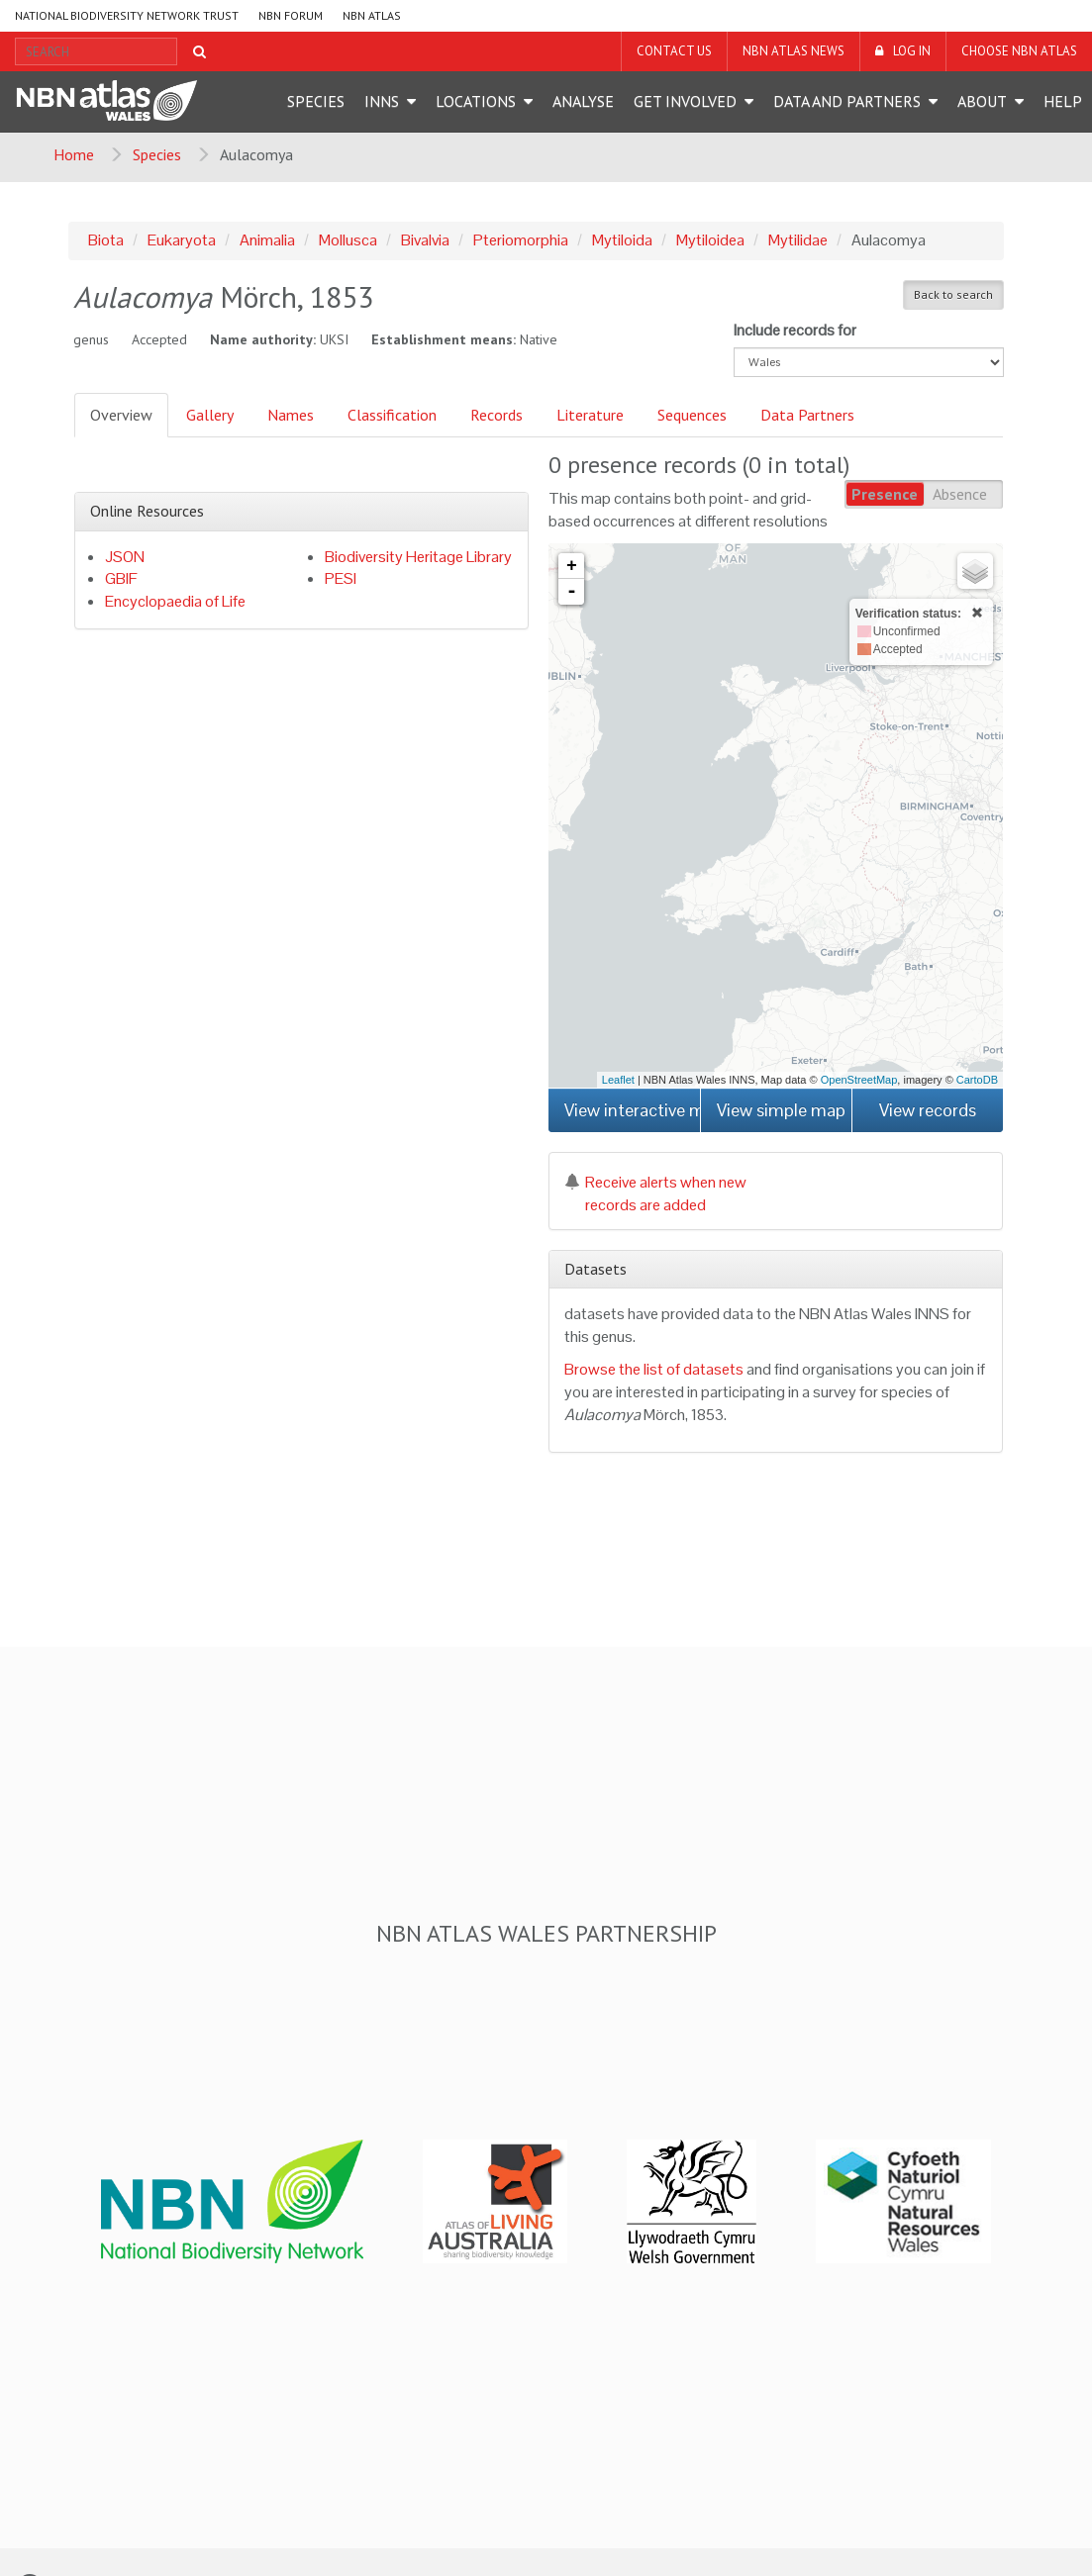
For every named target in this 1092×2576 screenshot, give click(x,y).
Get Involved (685, 101)
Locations (476, 101)
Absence (960, 494)
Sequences (692, 415)
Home (73, 154)
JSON (125, 556)
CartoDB (977, 1080)
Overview (121, 415)
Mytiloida (622, 240)
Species (316, 101)
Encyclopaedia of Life (175, 601)
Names (290, 415)
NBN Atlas (372, 15)
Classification (392, 415)
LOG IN (912, 51)
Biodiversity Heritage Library (418, 556)
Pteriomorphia (520, 240)
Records (496, 415)
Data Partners (807, 415)
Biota (106, 240)
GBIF (121, 578)
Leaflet (618, 1080)
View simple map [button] (781, 1109)
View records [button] (927, 1109)
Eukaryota (182, 240)
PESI (340, 578)
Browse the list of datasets (654, 1369)
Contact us (674, 51)
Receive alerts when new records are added (655, 1193)
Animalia (267, 240)
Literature (590, 415)
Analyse (583, 101)
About (982, 101)
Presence (884, 494)
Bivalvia (425, 240)
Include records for (795, 330)
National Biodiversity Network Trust (127, 15)
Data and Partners (847, 101)
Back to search (953, 294)
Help (1062, 101)
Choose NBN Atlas (1019, 51)
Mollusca (348, 240)
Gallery (210, 415)
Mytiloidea (710, 240)
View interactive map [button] (632, 1109)
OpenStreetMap (859, 1080)
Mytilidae (798, 240)
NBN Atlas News (793, 51)
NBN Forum (290, 15)
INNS (381, 101)
